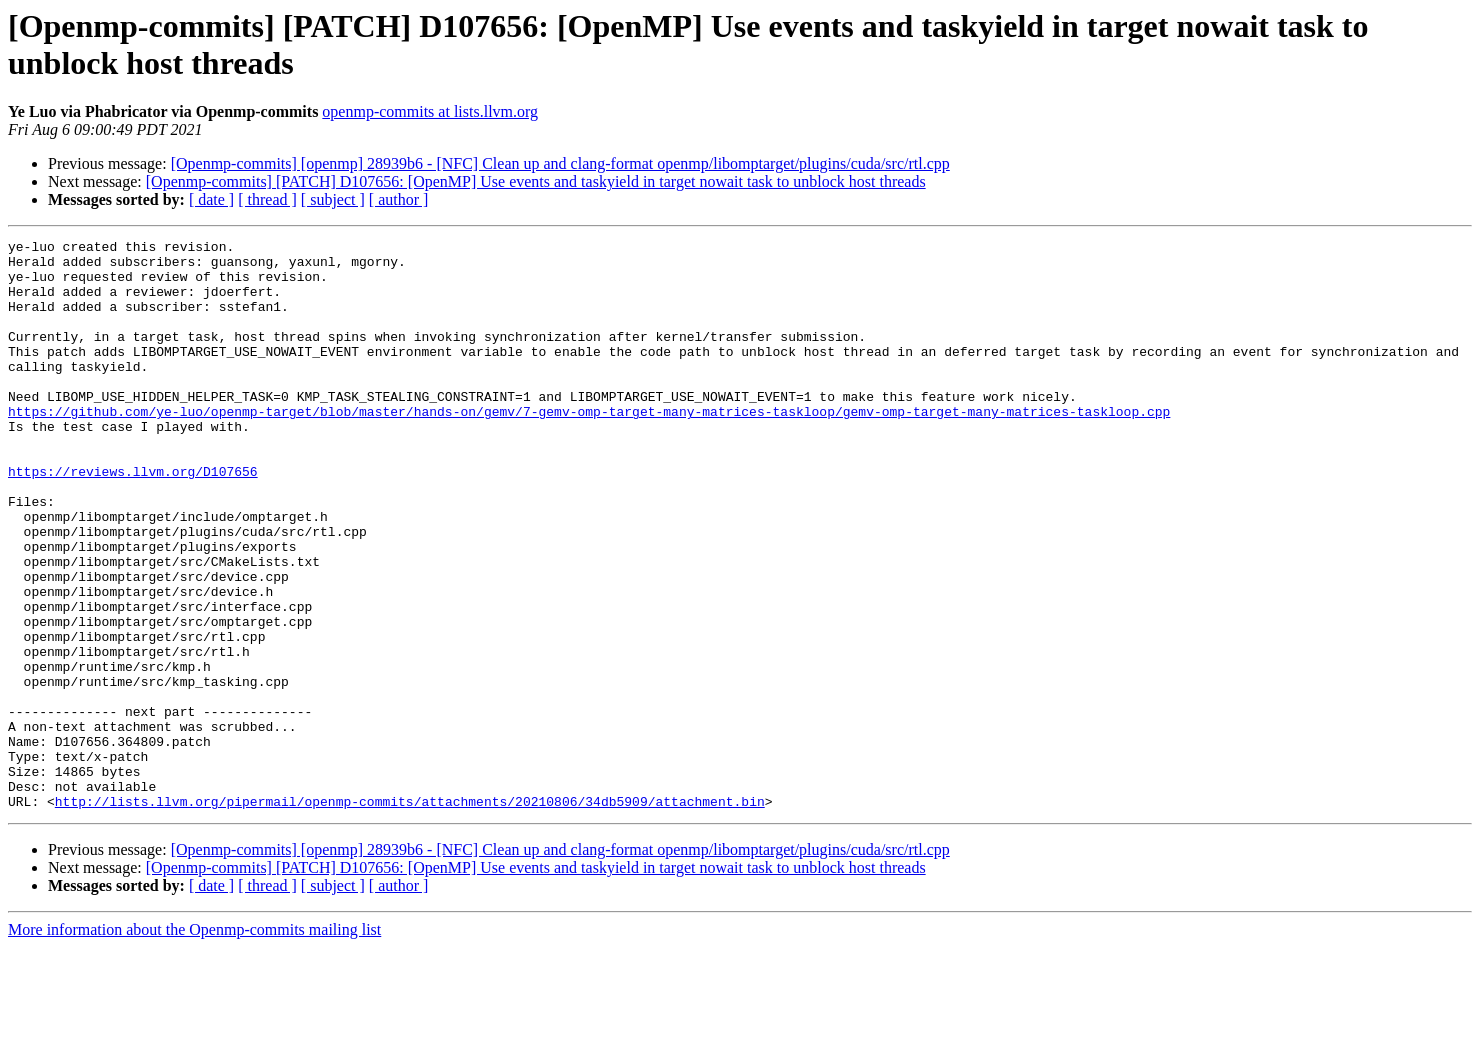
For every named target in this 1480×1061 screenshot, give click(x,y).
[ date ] (211, 199)
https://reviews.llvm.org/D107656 (133, 519)
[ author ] (399, 199)
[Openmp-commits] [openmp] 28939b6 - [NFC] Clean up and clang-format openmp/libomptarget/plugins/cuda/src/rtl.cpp (560, 163)
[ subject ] (333, 199)
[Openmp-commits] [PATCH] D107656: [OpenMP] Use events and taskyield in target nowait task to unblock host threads (536, 181)
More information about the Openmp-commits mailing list (194, 1043)
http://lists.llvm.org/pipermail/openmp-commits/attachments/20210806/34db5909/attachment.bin (410, 915)
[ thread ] (267, 199)
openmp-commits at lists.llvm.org (430, 111)
